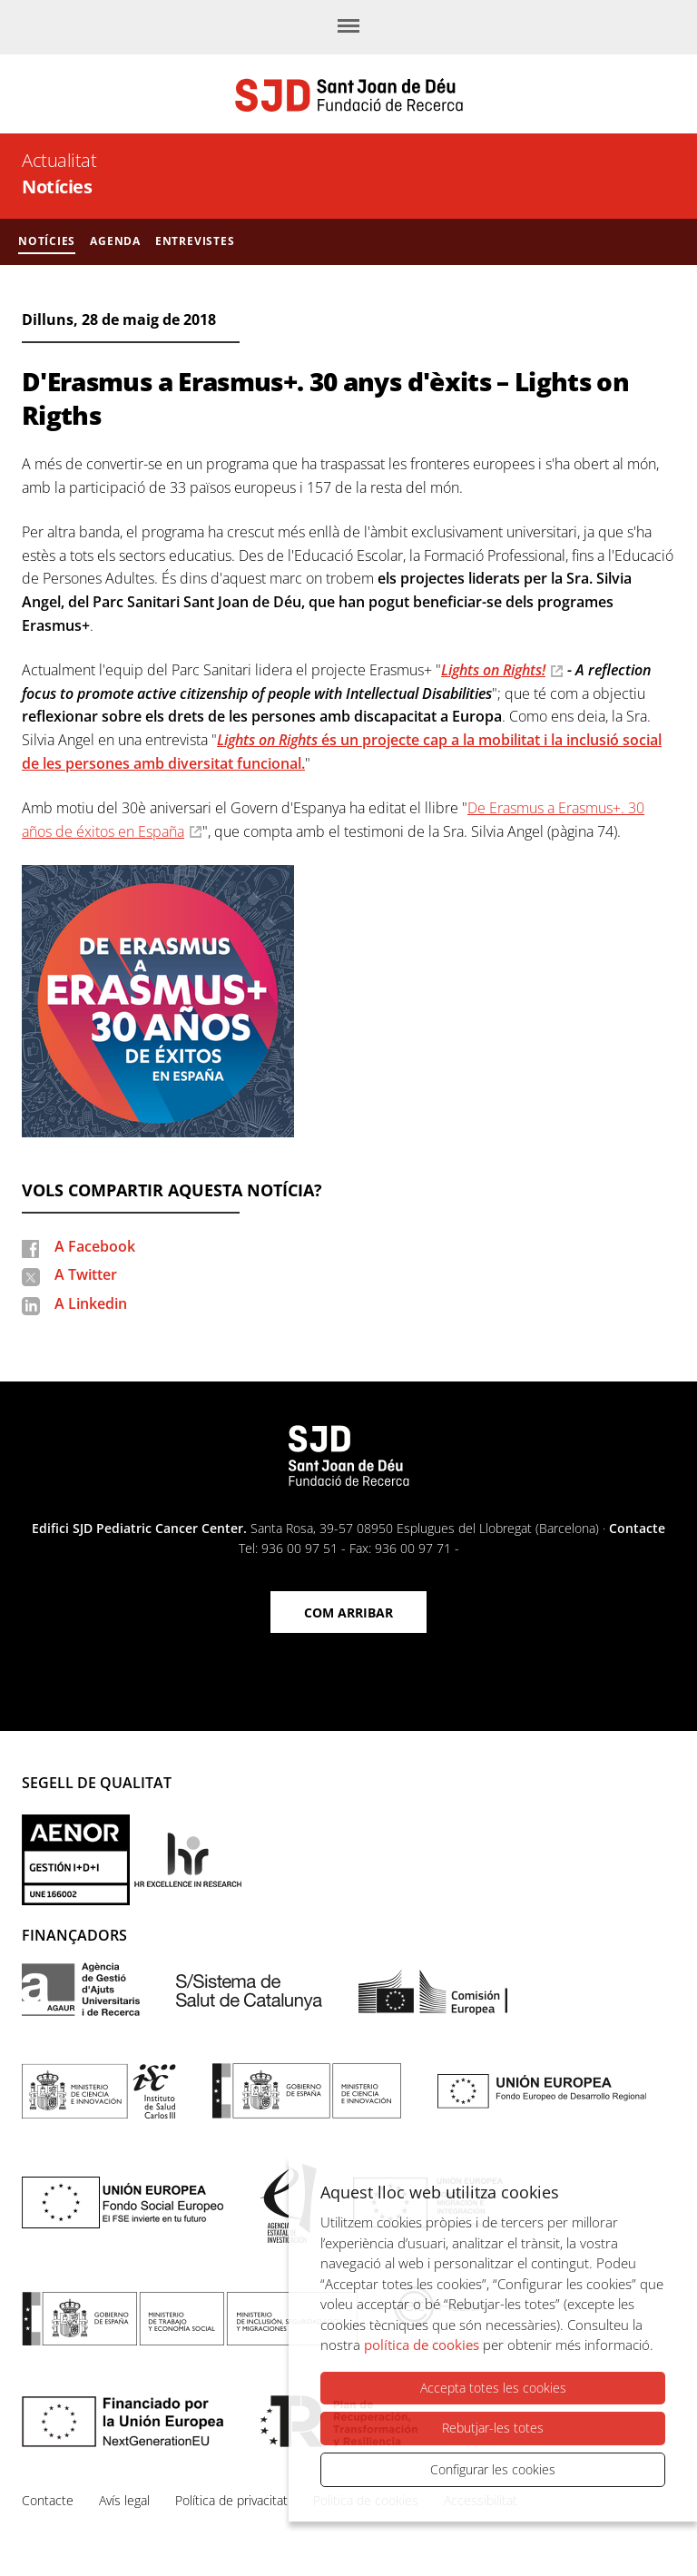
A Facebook (94, 1246)
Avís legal (124, 2500)
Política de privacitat (231, 2500)
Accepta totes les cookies (493, 2387)
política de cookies (421, 2344)
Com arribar (348, 1612)
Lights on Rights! (493, 670)
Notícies (57, 186)
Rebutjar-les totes (493, 2427)
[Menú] (348, 27)
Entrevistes (195, 241)
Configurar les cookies (492, 2469)
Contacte (637, 1528)
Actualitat (59, 160)
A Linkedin (90, 1303)
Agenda (115, 241)
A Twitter (85, 1274)
